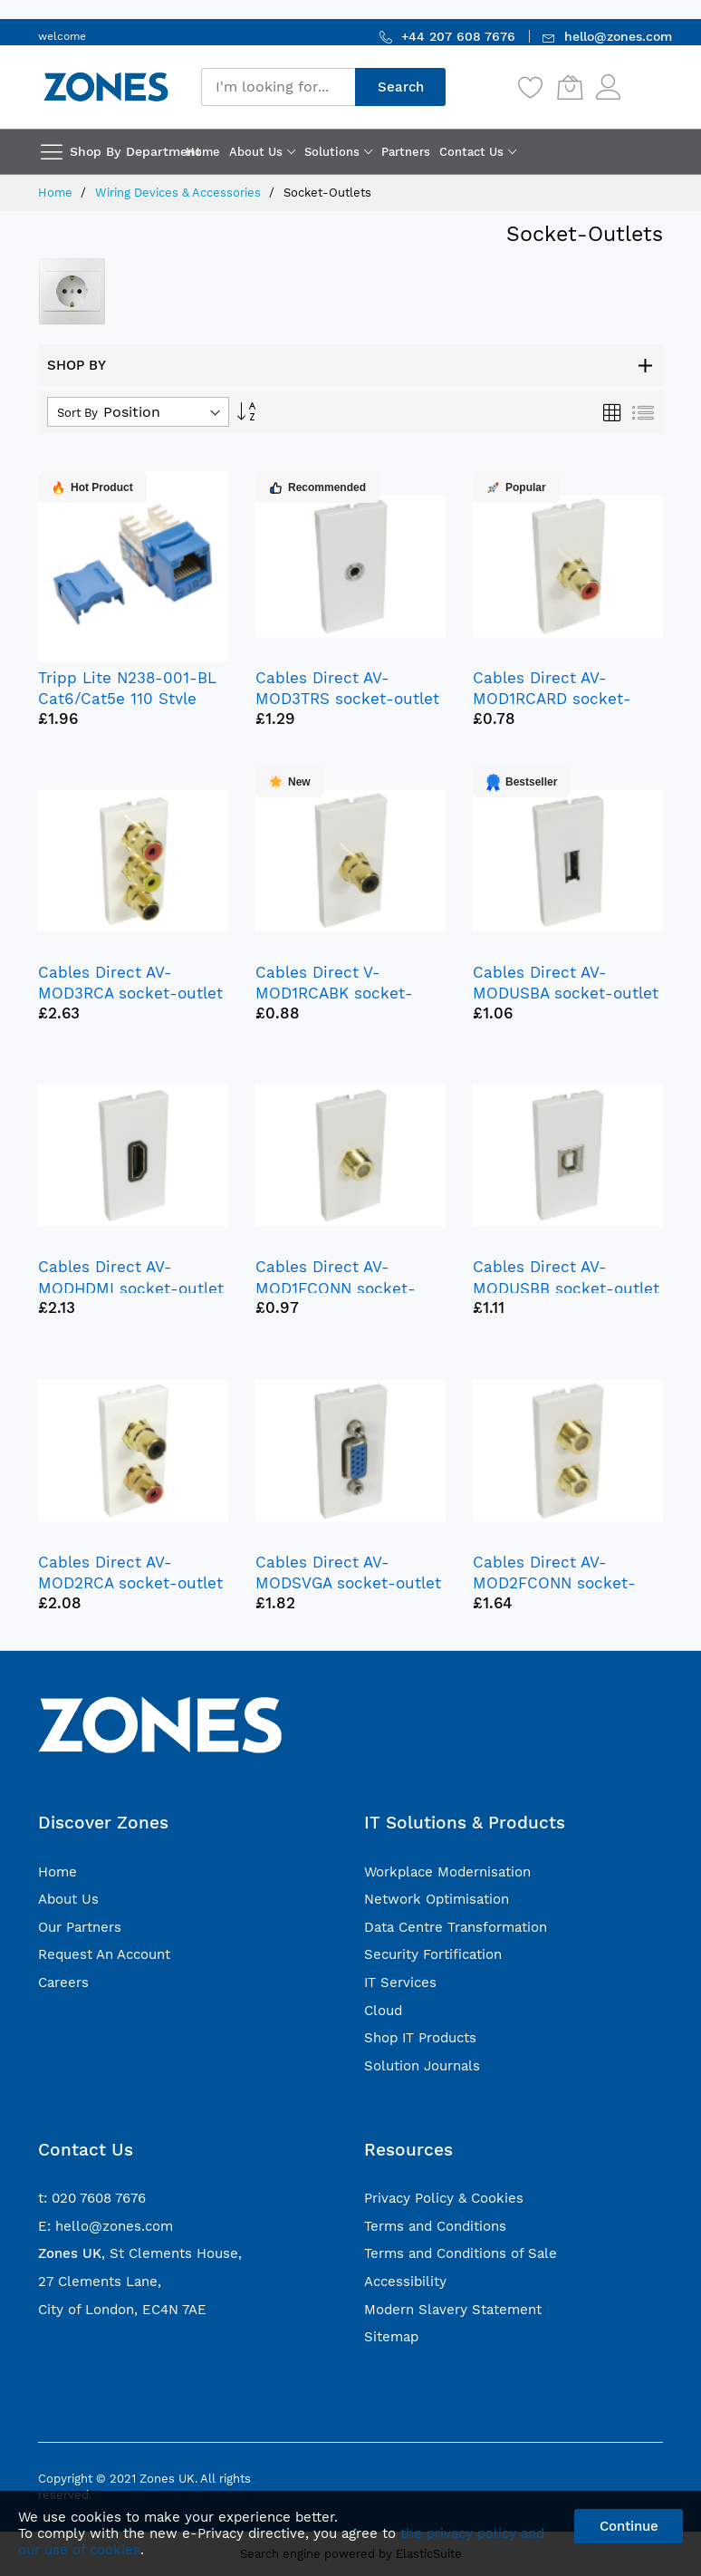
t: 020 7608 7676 (92, 2198)
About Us (68, 1899)
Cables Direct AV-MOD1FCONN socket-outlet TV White (335, 1287)
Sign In (644, 78)
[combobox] (278, 87)
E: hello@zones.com (105, 2226)
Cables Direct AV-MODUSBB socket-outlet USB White (566, 1287)
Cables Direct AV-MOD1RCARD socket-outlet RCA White (552, 698)
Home (57, 192)
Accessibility (405, 2281)
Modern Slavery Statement (453, 2309)
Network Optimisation (436, 1899)
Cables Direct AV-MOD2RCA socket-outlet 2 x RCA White (130, 1583)
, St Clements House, (140, 2253)
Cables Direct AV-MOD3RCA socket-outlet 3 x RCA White (130, 993)
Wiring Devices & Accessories (179, 192)
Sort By (77, 413)
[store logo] (106, 86)
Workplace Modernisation (447, 1872)
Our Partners (79, 1927)
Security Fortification (433, 1954)
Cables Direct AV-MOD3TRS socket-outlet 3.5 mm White (347, 698)
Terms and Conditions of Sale (460, 2253)
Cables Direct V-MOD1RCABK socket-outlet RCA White (334, 993)
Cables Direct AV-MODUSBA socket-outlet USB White (565, 993)
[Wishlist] (530, 87)
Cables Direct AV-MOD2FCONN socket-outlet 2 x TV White (554, 1583)
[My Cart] (569, 87)
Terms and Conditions (435, 2226)
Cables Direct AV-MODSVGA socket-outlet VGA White (348, 1583)
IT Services (400, 1982)
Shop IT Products (420, 2038)
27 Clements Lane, (99, 2281)
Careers (63, 1982)
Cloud (383, 2010)
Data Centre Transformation (455, 1927)
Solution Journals (422, 2066)
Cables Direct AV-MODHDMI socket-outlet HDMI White (131, 1287)
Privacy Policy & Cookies (443, 2198)
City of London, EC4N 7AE (122, 2309)
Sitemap (391, 2337)
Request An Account (104, 1954)
